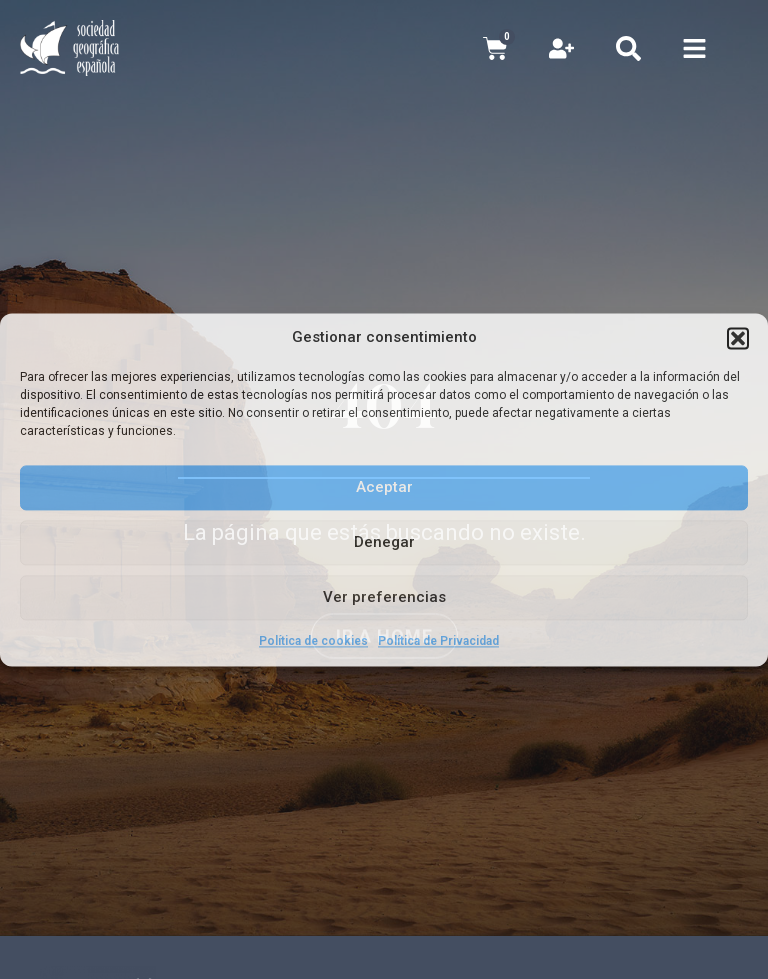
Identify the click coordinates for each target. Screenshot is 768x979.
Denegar (384, 542)
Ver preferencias (384, 597)
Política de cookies (313, 641)
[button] (738, 338)
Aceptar (384, 487)
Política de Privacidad (438, 641)
